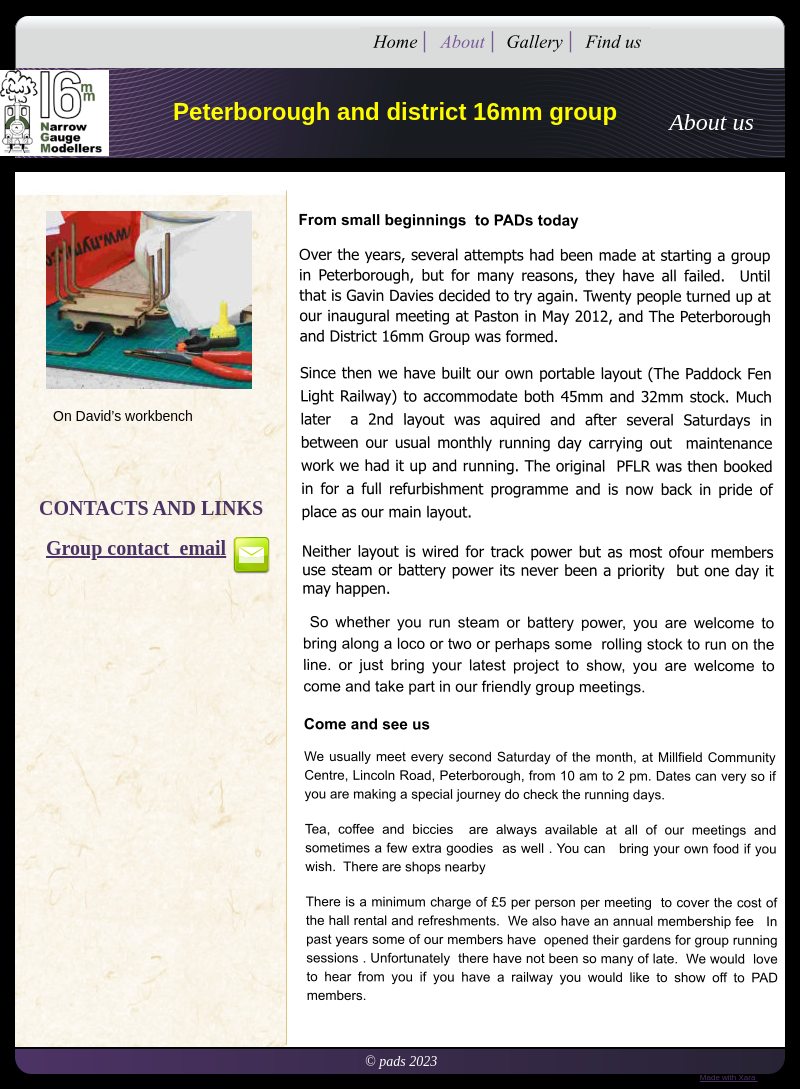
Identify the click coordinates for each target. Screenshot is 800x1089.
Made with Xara (729, 1077)
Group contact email (136, 548)
